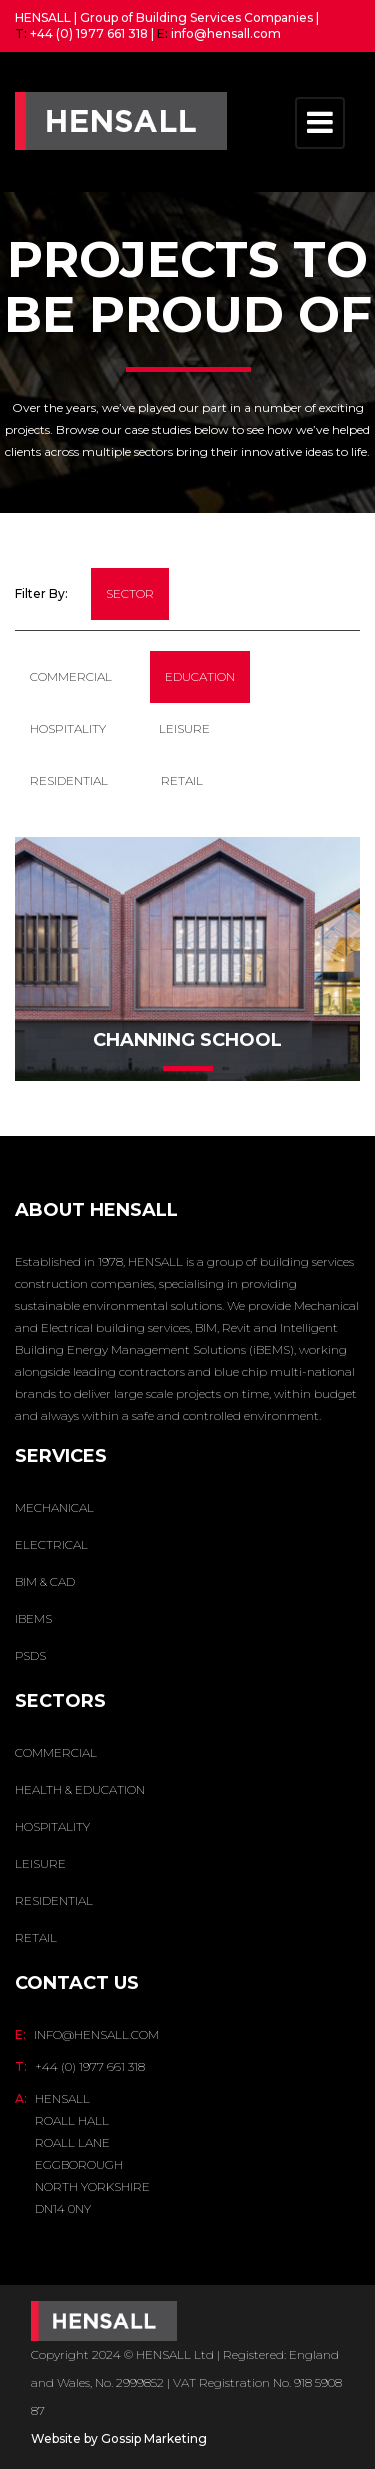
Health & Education (80, 1789)
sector (130, 593)
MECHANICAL (54, 1507)
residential (69, 780)
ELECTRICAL (51, 1544)
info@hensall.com (226, 33)
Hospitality (68, 728)
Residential (54, 1900)
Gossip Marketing (154, 2438)
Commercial (71, 676)
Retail (182, 780)
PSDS (30, 1655)
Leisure (184, 728)
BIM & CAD (45, 1581)
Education (200, 676)
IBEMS (33, 1618)
